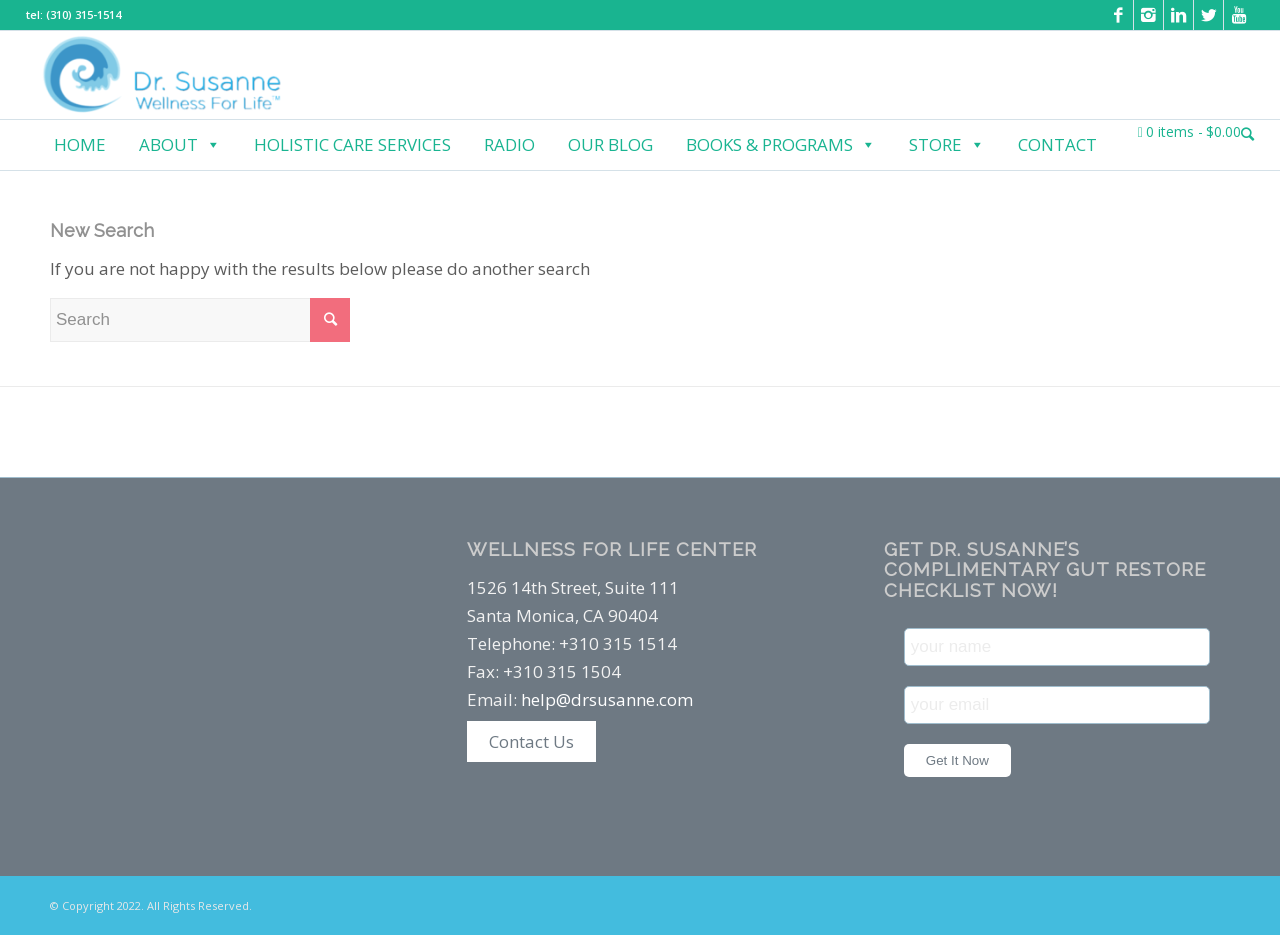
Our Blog (610, 144)
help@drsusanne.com (607, 699)
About (180, 145)
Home (80, 144)
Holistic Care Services (352, 144)
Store (947, 145)
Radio (509, 144)
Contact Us (531, 741)
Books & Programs (781, 145)
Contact (1057, 144)
